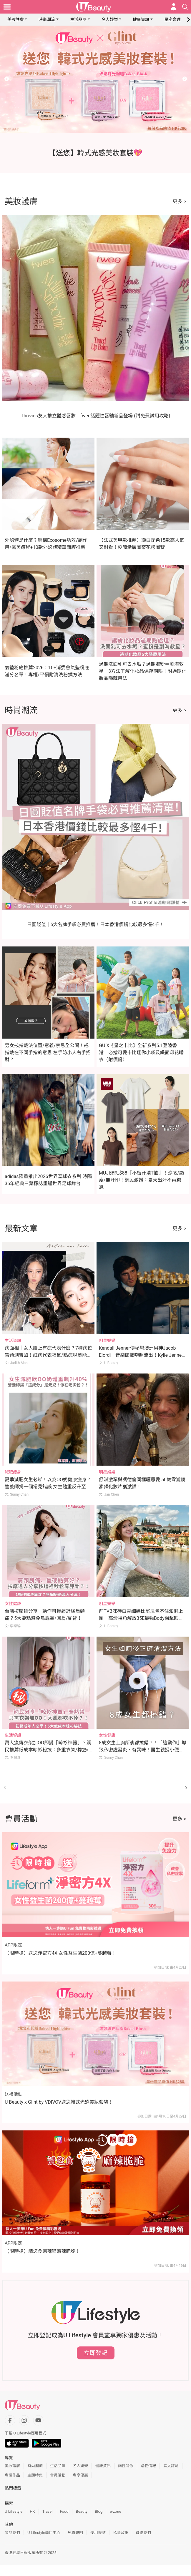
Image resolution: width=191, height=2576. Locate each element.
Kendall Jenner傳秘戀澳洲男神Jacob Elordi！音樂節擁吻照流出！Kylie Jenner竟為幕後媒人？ (141, 1355)
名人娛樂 (110, 19)
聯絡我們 (143, 2532)
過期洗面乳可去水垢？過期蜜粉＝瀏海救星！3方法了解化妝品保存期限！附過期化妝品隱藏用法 (142, 671)
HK (32, 2511)
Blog (98, 2511)
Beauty (82, 2511)
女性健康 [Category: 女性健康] (13, 1603)
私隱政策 (120, 2532)
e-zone (115, 2511)
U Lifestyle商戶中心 (43, 2532)
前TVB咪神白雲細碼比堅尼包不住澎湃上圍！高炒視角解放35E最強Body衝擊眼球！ (141, 1618)
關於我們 (12, 2532)
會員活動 (57, 2475)
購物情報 (148, 2466)
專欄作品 (12, 2475)
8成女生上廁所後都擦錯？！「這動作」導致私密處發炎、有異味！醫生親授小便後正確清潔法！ (142, 1750)
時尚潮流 (47, 19)
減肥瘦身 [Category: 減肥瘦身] (13, 1472)
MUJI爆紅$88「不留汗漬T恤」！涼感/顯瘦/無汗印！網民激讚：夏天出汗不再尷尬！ (141, 1180)
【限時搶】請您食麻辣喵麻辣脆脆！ (42, 2251)
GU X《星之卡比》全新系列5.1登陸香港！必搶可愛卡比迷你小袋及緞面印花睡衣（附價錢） (141, 1052)
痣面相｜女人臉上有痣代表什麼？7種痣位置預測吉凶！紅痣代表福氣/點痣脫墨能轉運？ (48, 1355)
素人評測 (171, 2466)
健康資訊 (141, 19)
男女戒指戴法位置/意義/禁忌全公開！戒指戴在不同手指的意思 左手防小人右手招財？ (48, 1052)
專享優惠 (80, 2475)
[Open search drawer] (185, 6)
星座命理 (172, 19)
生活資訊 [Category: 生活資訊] (13, 1340)
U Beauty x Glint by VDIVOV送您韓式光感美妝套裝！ (59, 2102)
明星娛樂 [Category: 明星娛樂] (107, 1340)
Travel (47, 2511)
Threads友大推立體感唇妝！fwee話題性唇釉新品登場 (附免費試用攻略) (95, 415)
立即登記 (95, 2352)
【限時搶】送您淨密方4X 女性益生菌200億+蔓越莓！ (60, 1953)
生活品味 (78, 19)
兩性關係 (125, 2466)
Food (64, 2511)
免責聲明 (75, 2532)
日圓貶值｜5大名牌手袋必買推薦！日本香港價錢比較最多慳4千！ (95, 924)
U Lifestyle (13, 2511)
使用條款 (98, 2532)
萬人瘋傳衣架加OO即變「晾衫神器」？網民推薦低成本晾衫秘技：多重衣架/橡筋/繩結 (48, 1750)
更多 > (179, 201)
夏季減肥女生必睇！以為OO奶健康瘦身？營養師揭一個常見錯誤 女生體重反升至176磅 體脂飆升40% (48, 1487)
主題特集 (35, 2475)
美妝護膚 (15, 19)
